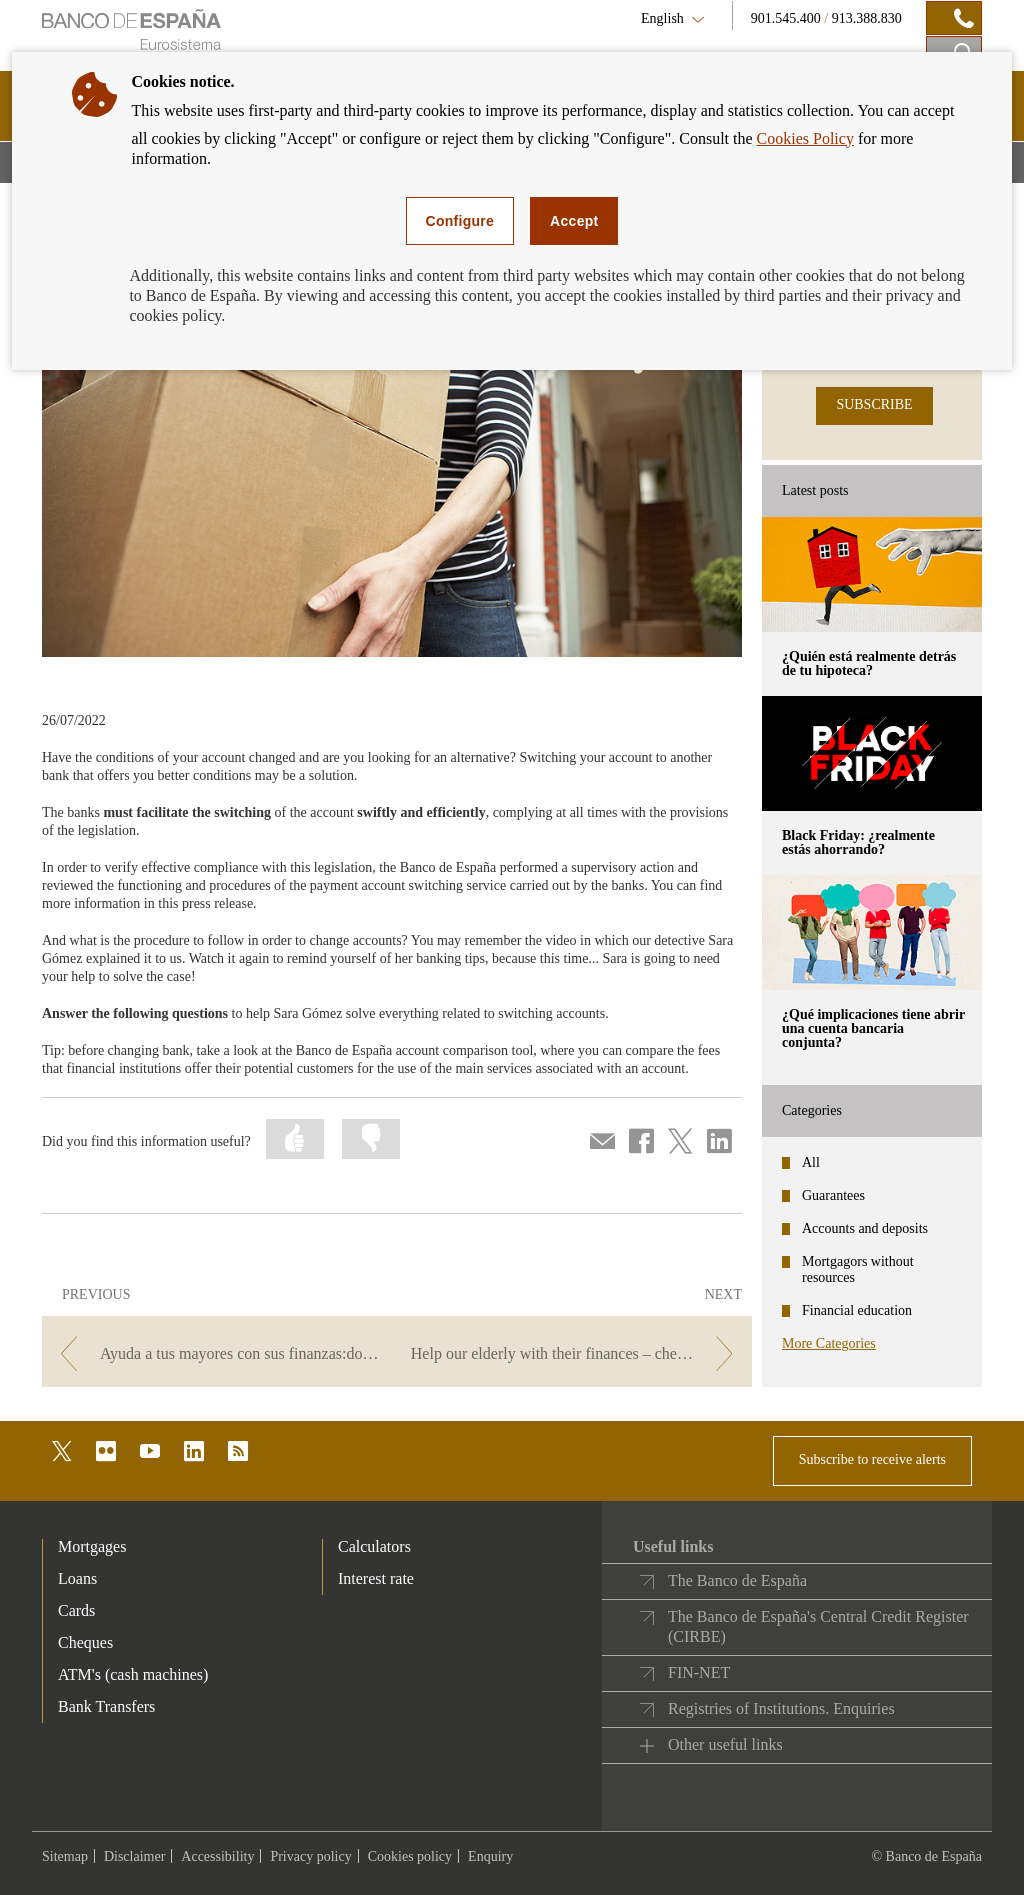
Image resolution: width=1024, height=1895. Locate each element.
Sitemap (65, 1856)
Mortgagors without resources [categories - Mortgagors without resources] (858, 1269)
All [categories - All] (811, 1162)
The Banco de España (737, 1580)
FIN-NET (699, 1672)
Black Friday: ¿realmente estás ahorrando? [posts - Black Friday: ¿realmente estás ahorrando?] (858, 842)
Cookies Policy (805, 138)
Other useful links (725, 1744)
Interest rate (376, 1578)
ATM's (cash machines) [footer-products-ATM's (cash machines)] (133, 1674)
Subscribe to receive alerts (872, 1459)
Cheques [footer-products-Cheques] (85, 1642)
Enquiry (490, 1856)
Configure (460, 221)
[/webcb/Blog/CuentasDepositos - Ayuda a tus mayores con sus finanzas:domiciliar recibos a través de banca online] (217, 1353)
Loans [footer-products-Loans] (77, 1578)
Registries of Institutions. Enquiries (781, 1708)
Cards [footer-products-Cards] (76, 1610)
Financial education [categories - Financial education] (857, 1310)
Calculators (374, 1546)
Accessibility (217, 1856)
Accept (574, 221)
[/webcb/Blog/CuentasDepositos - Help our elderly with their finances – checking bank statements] (576, 1353)
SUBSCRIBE (874, 404)
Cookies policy (410, 1856)
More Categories (829, 1343)
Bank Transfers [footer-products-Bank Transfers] (106, 1706)
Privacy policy (310, 1856)
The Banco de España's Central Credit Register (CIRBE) (818, 1626)
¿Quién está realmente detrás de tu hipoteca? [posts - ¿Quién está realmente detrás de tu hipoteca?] (869, 663)
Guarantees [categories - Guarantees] (833, 1195)
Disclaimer (134, 1856)
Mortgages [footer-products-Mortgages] (92, 1546)
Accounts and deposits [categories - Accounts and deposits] (865, 1228)
